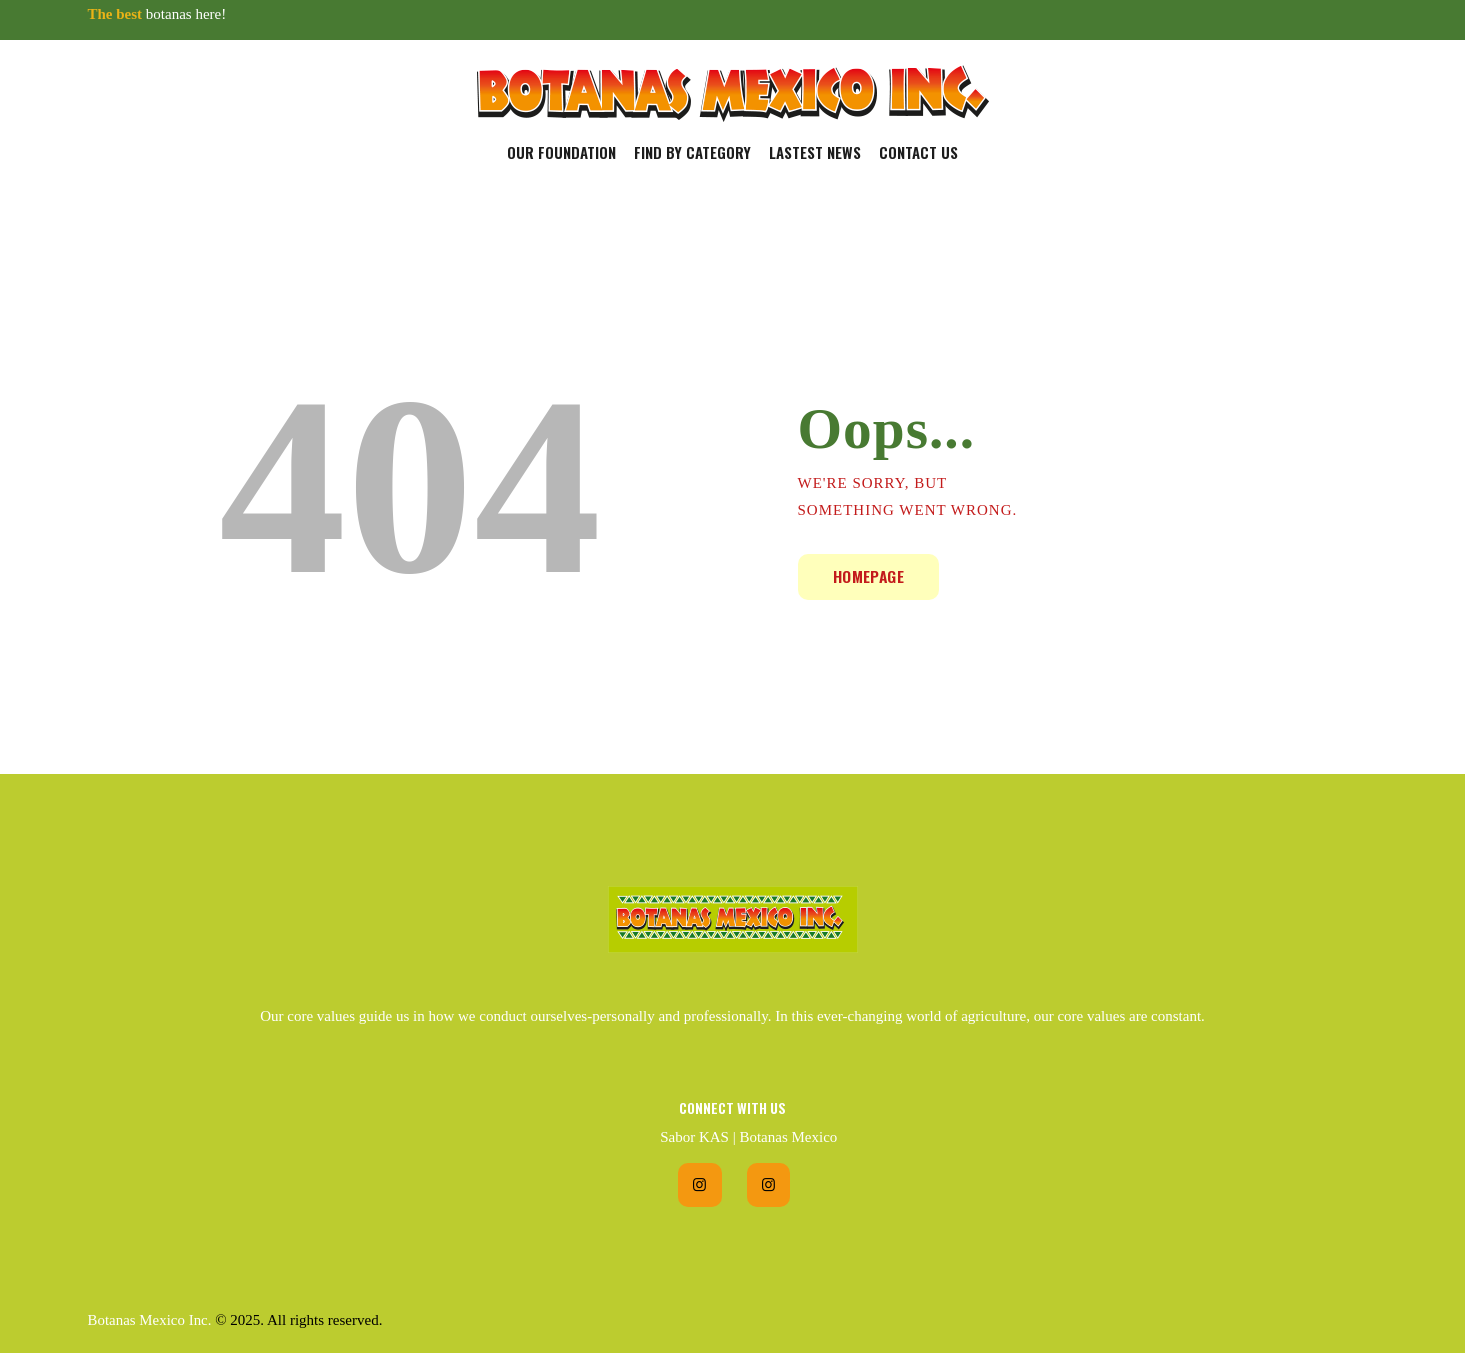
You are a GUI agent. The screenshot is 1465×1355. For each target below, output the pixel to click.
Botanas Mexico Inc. (150, 1321)
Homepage (870, 576)
